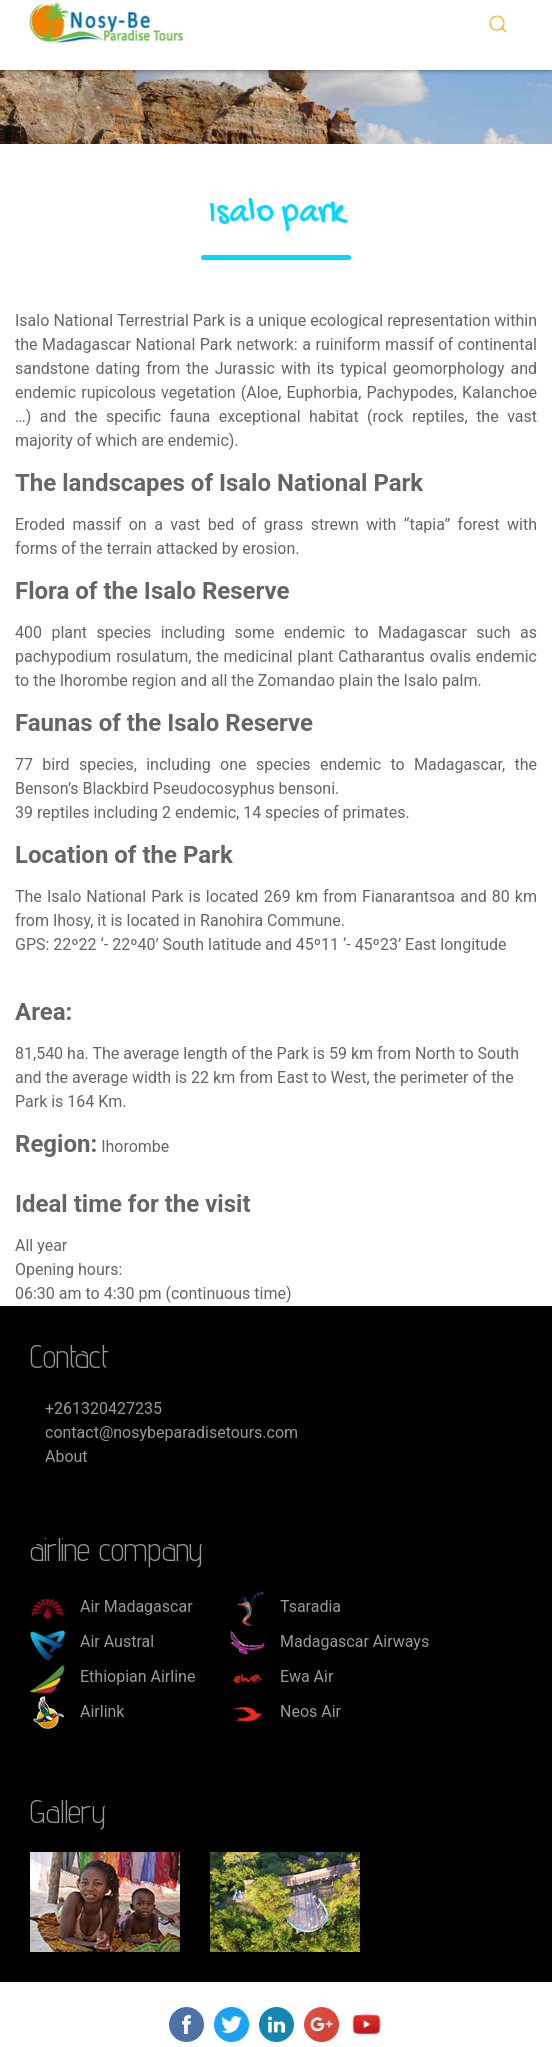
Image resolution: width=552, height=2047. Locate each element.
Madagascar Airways (329, 1641)
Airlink (77, 1711)
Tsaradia (285, 1606)
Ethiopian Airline (112, 1676)
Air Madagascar (111, 1606)
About (66, 1456)
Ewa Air (281, 1676)
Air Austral (92, 1641)
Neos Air (285, 1711)
